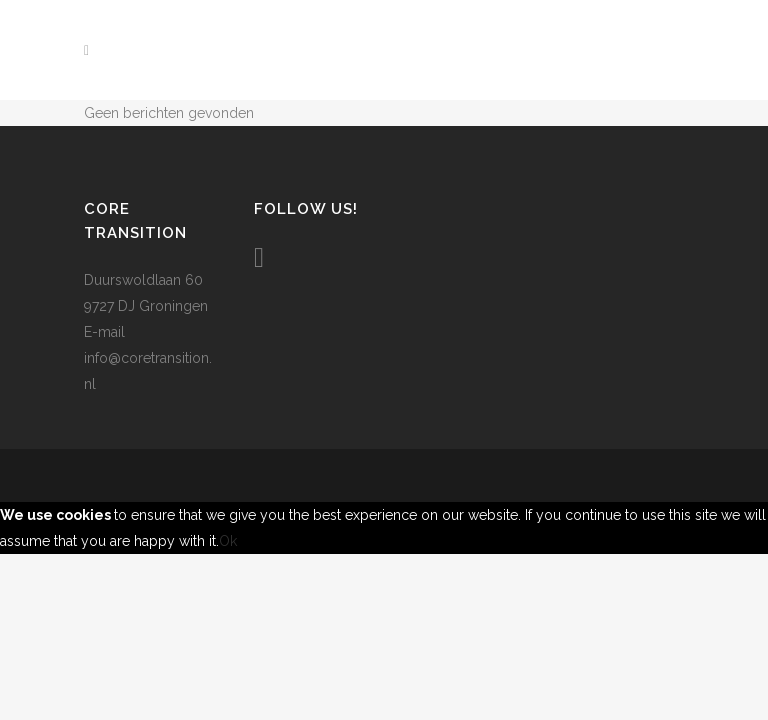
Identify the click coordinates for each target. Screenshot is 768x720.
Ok (228, 541)
